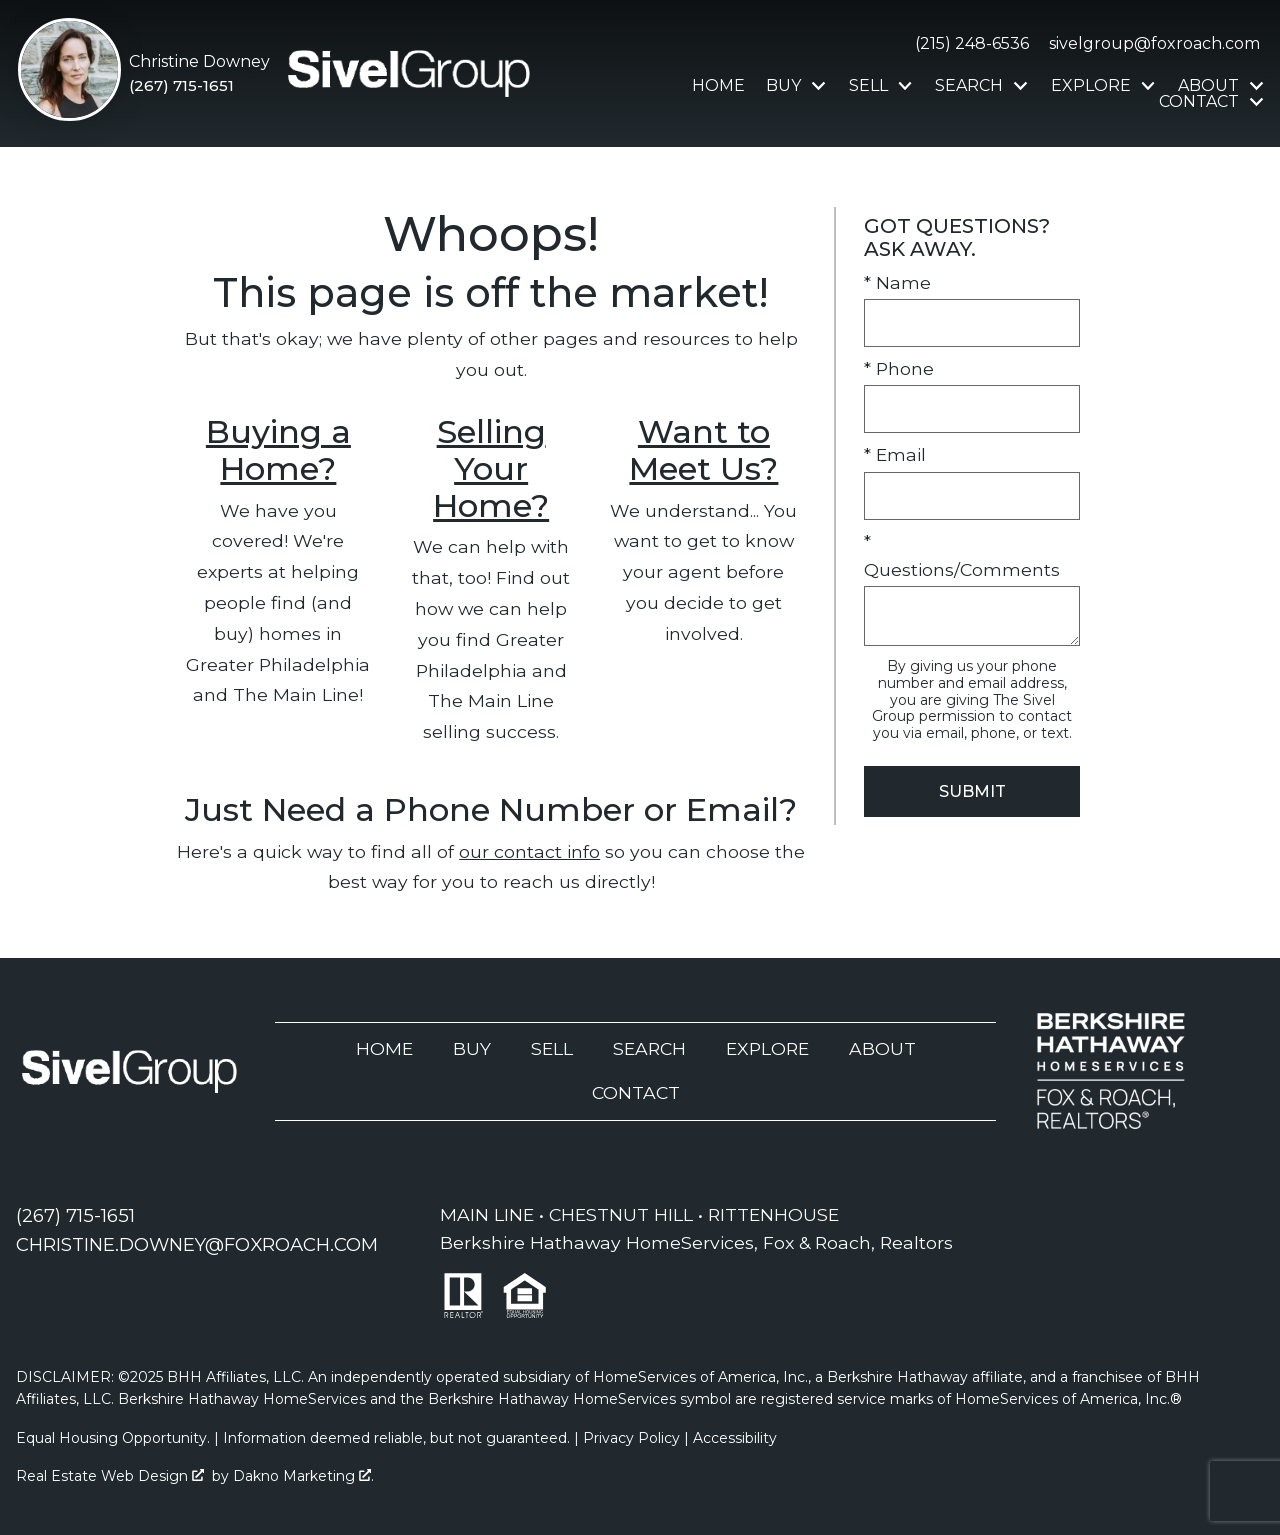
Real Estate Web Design (110, 1476)
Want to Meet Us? (703, 450)
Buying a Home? (278, 450)
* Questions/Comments (962, 555)
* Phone (899, 368)
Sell (552, 1048)
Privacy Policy (631, 1438)
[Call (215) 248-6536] (968, 44)
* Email (895, 454)
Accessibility (735, 1438)
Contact (636, 1092)
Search (649, 1048)
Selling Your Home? (491, 468)
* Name (897, 282)
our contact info (529, 851)
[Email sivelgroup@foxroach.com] (1150, 44)
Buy (472, 1048)
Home (718, 86)
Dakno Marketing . (303, 1476)
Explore (767, 1048)
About (882, 1048)
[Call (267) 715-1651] (199, 86)
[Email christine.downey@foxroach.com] (197, 1244)
